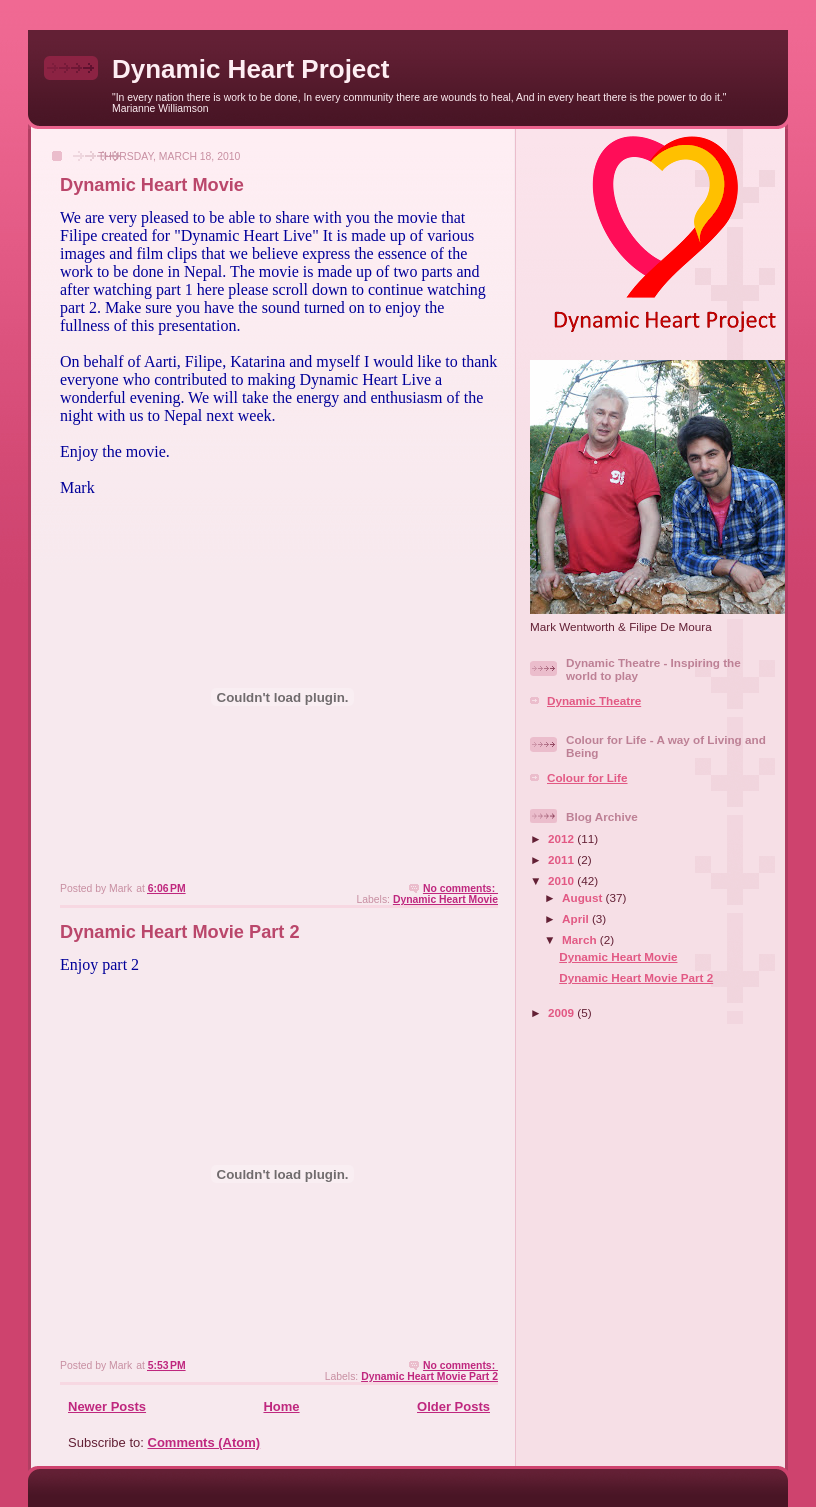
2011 (562, 859)
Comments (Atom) (204, 1442)
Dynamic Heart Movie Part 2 (180, 932)
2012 (562, 838)
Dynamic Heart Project (250, 69)
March (581, 939)
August (584, 897)
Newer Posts (107, 1406)
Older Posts (453, 1406)
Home (281, 1406)
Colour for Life (587, 777)
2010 (562, 880)
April (577, 918)
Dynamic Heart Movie (152, 185)
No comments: (460, 888)
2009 (562, 1012)
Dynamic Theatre (594, 700)
